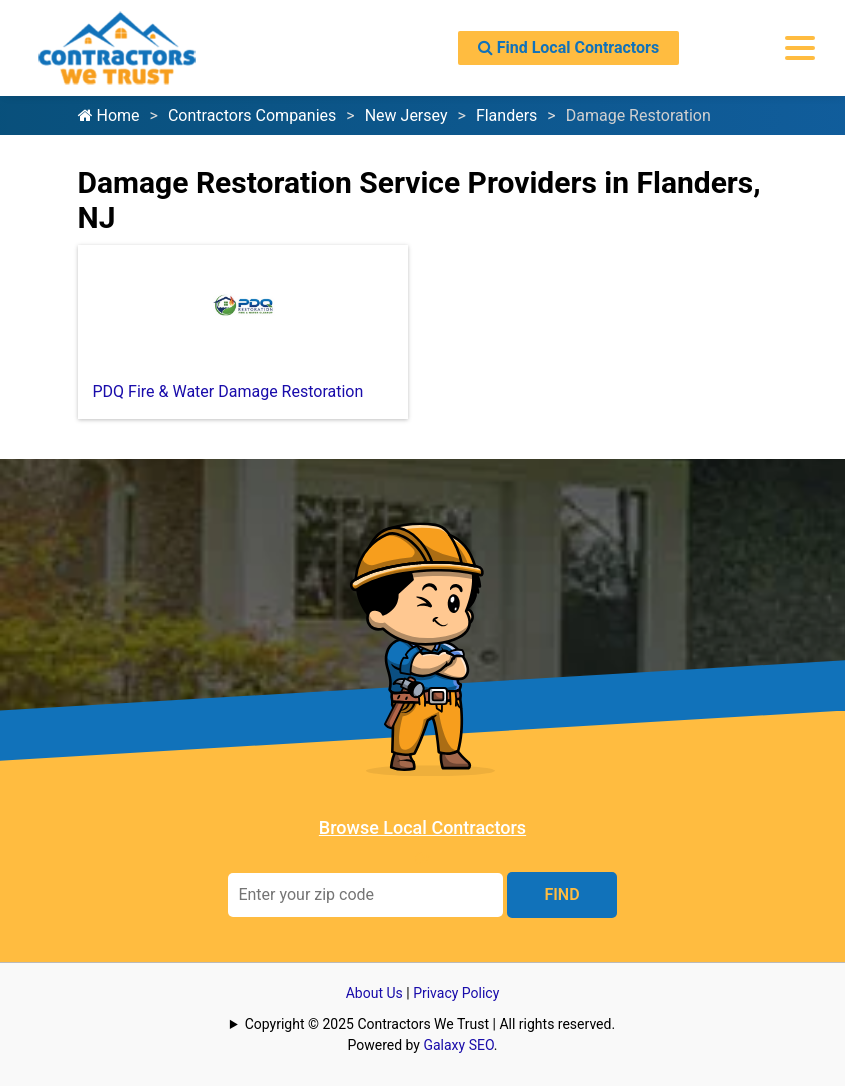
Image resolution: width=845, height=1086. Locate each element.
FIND (561, 894)
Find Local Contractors (568, 47)
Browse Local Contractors (422, 827)
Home (109, 115)
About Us (374, 993)
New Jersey (406, 115)
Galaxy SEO (458, 1045)
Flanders (506, 115)
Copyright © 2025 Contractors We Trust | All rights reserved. (430, 1024)
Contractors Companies (252, 115)
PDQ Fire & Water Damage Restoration (228, 391)
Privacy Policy (456, 993)
